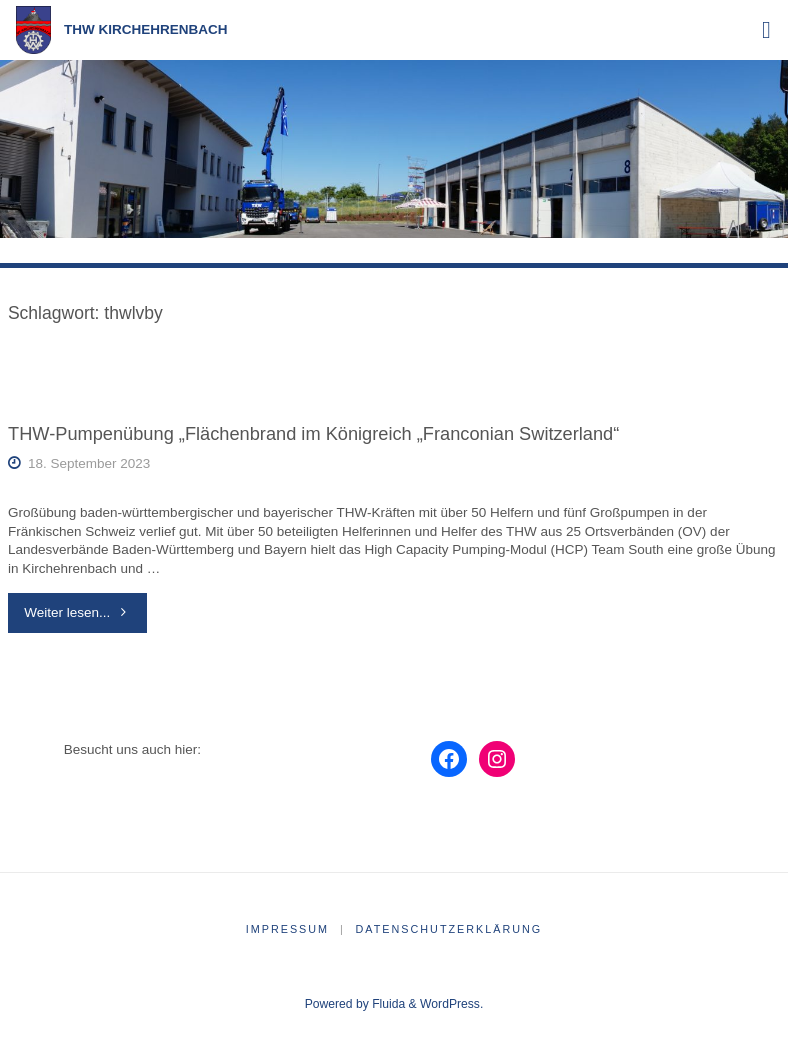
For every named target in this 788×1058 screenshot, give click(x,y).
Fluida (387, 1004)
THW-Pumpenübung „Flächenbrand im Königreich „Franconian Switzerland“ (313, 434)
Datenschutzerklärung (449, 929)
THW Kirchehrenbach (146, 29)
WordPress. (451, 1004)
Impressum (287, 929)
